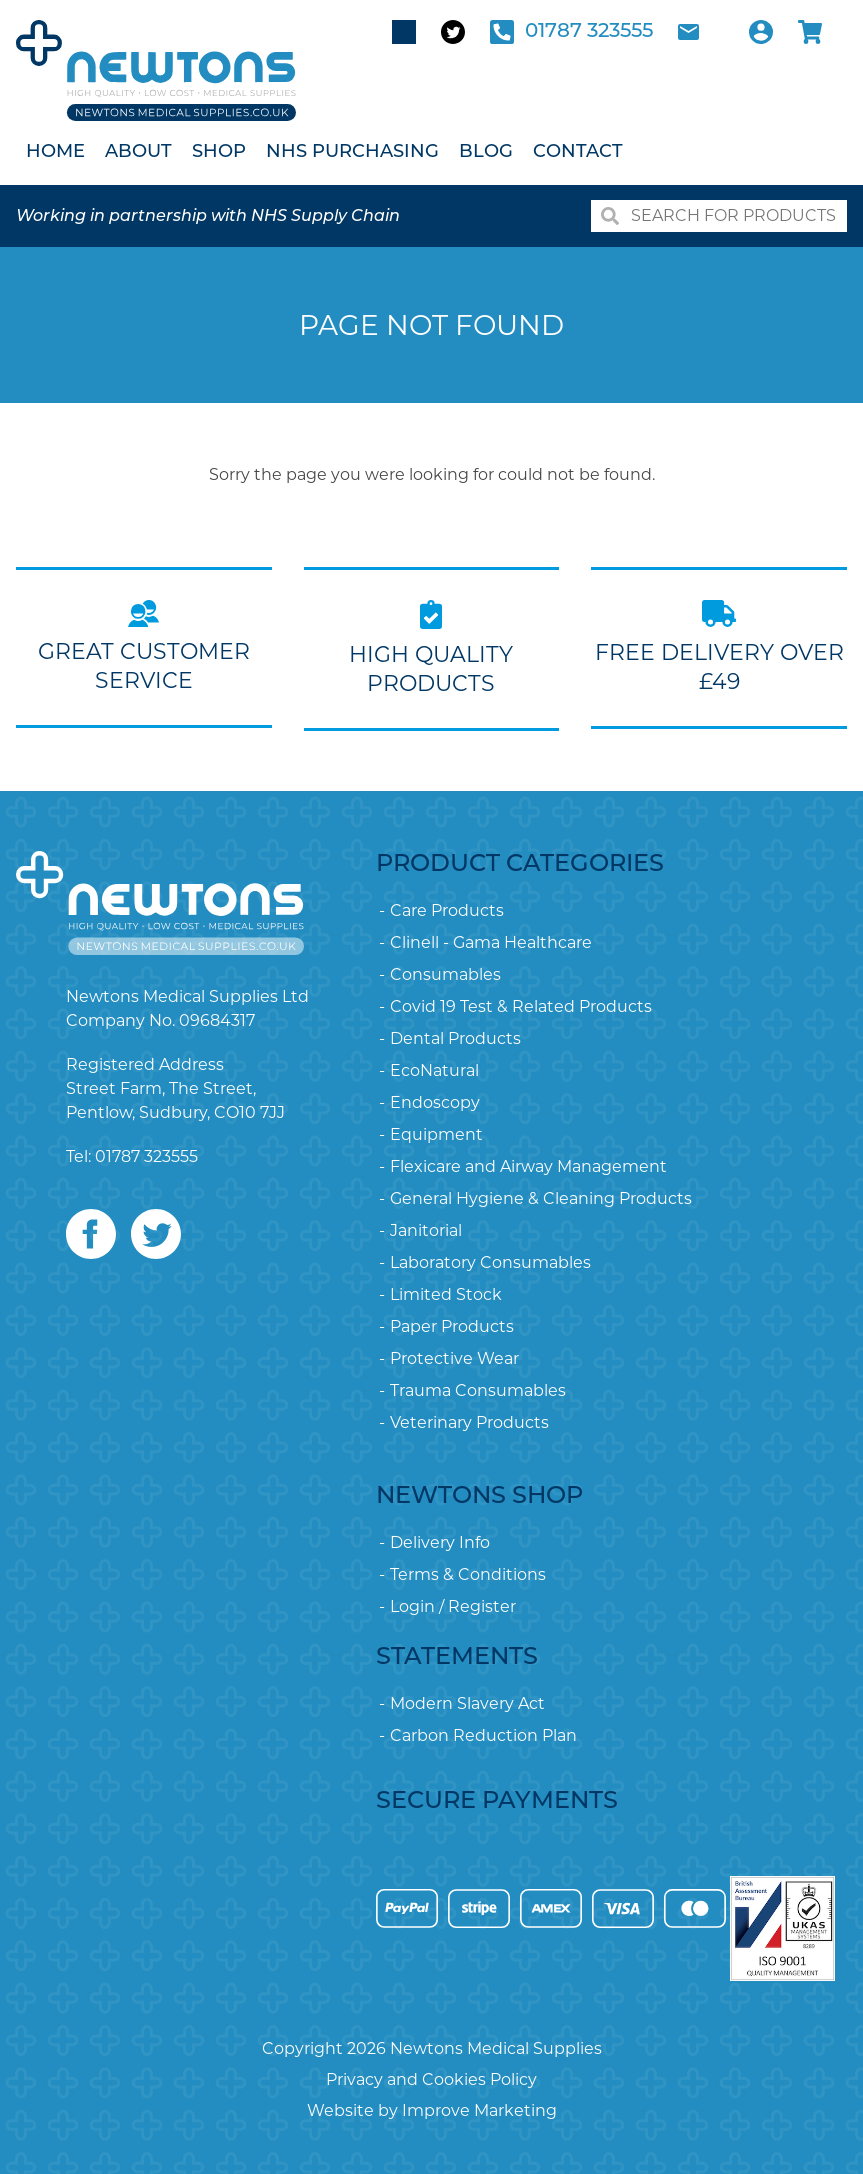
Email (688, 32)
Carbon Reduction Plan (483, 1735)
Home (55, 152)
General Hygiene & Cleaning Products (541, 1198)
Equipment (436, 1134)
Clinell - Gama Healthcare (491, 942)
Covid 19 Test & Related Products (521, 1006)
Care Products (447, 910)
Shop (219, 152)
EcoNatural (434, 1070)
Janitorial (426, 1230)
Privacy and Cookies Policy (431, 2079)
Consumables (445, 974)
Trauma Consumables (478, 1390)
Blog (486, 152)
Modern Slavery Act (467, 1703)
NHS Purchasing (352, 152)
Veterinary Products (469, 1422)
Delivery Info (440, 1542)
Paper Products (452, 1326)
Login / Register (453, 1606)
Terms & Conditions (468, 1574)
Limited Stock (446, 1294)
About (138, 152)
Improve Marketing (479, 2110)
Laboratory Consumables (490, 1262)
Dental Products (455, 1038)
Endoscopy (435, 1102)
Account (761, 32)
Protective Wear (454, 1358)
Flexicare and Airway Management (528, 1166)
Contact (578, 152)
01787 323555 (589, 32)
